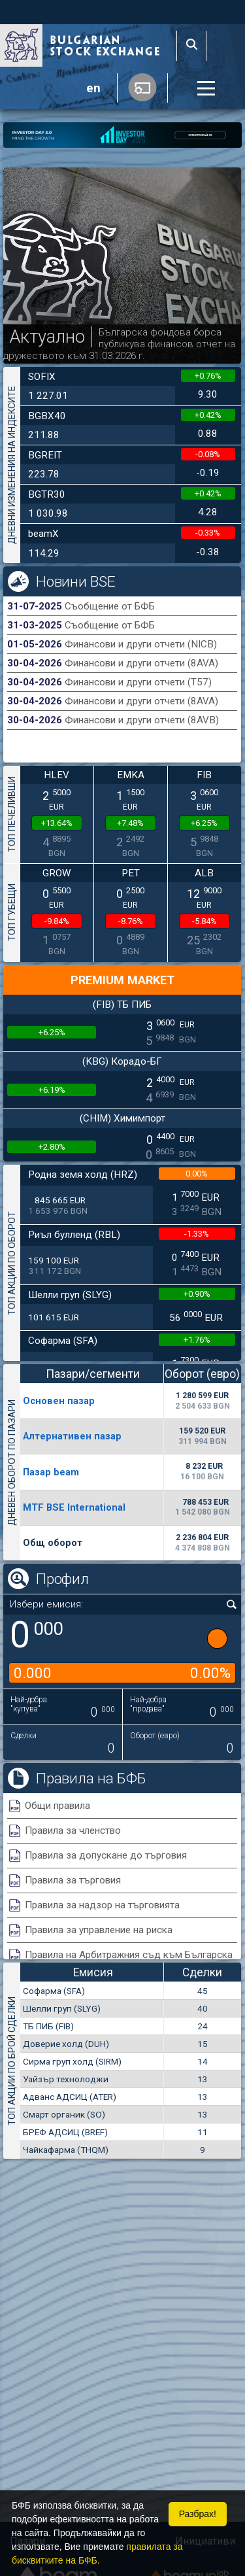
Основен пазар (59, 1401)
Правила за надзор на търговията (102, 1905)
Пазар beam (51, 1472)
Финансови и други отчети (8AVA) (141, 663)
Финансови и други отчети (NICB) (141, 644)
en (93, 88)
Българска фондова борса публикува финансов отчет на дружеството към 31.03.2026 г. (119, 344)
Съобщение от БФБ (110, 606)
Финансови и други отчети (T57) (138, 682)
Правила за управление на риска (98, 1930)
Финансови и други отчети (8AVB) (142, 720)
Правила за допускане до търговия (106, 1855)
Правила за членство (73, 1830)
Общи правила (57, 1806)
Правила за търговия (73, 1880)
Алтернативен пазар (72, 1436)
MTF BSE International (74, 1507)
